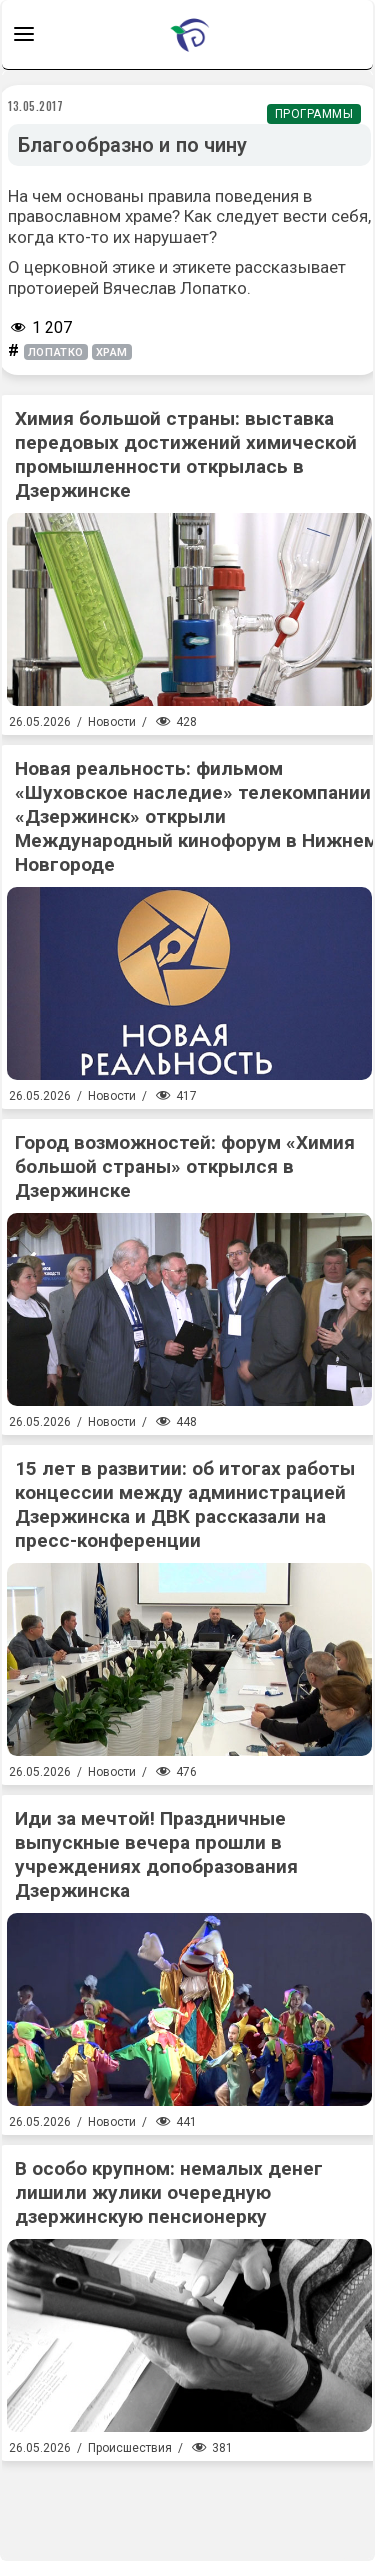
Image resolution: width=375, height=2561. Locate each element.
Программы (314, 114)
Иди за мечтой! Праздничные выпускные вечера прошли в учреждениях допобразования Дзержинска (156, 1854)
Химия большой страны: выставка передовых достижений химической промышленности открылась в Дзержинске (186, 454)
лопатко (56, 352)
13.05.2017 (36, 106)
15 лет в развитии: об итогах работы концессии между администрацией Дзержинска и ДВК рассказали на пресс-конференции (185, 1504)
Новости (112, 722)
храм (112, 352)
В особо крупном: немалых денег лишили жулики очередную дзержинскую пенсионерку (169, 2192)
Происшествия (130, 2448)
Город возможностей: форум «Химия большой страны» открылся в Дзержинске (185, 1166)
